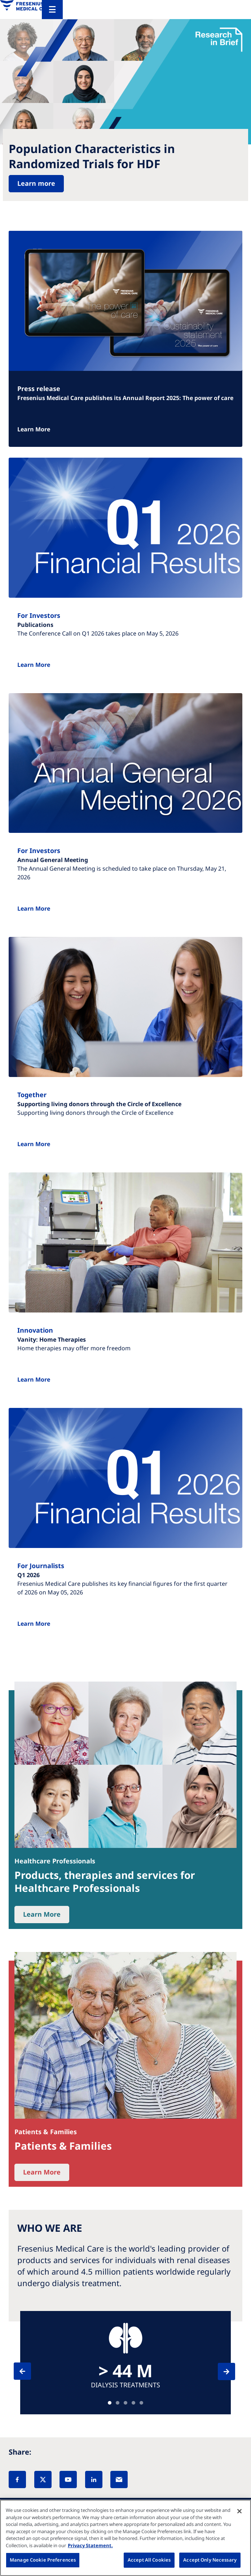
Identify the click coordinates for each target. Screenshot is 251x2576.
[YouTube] (68, 2479)
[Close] (239, 2511)
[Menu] (52, 9)
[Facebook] (17, 2479)
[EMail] (119, 2479)
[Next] (220, 2371)
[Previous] (29, 2371)
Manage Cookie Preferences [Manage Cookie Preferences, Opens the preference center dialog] (43, 2560)
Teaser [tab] (109, 2403)
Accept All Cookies (149, 2560)
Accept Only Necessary (210, 2560)
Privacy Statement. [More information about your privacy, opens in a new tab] (90, 2545)
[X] (43, 2479)
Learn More (33, 429)
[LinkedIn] (93, 2479)
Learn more (36, 183)
